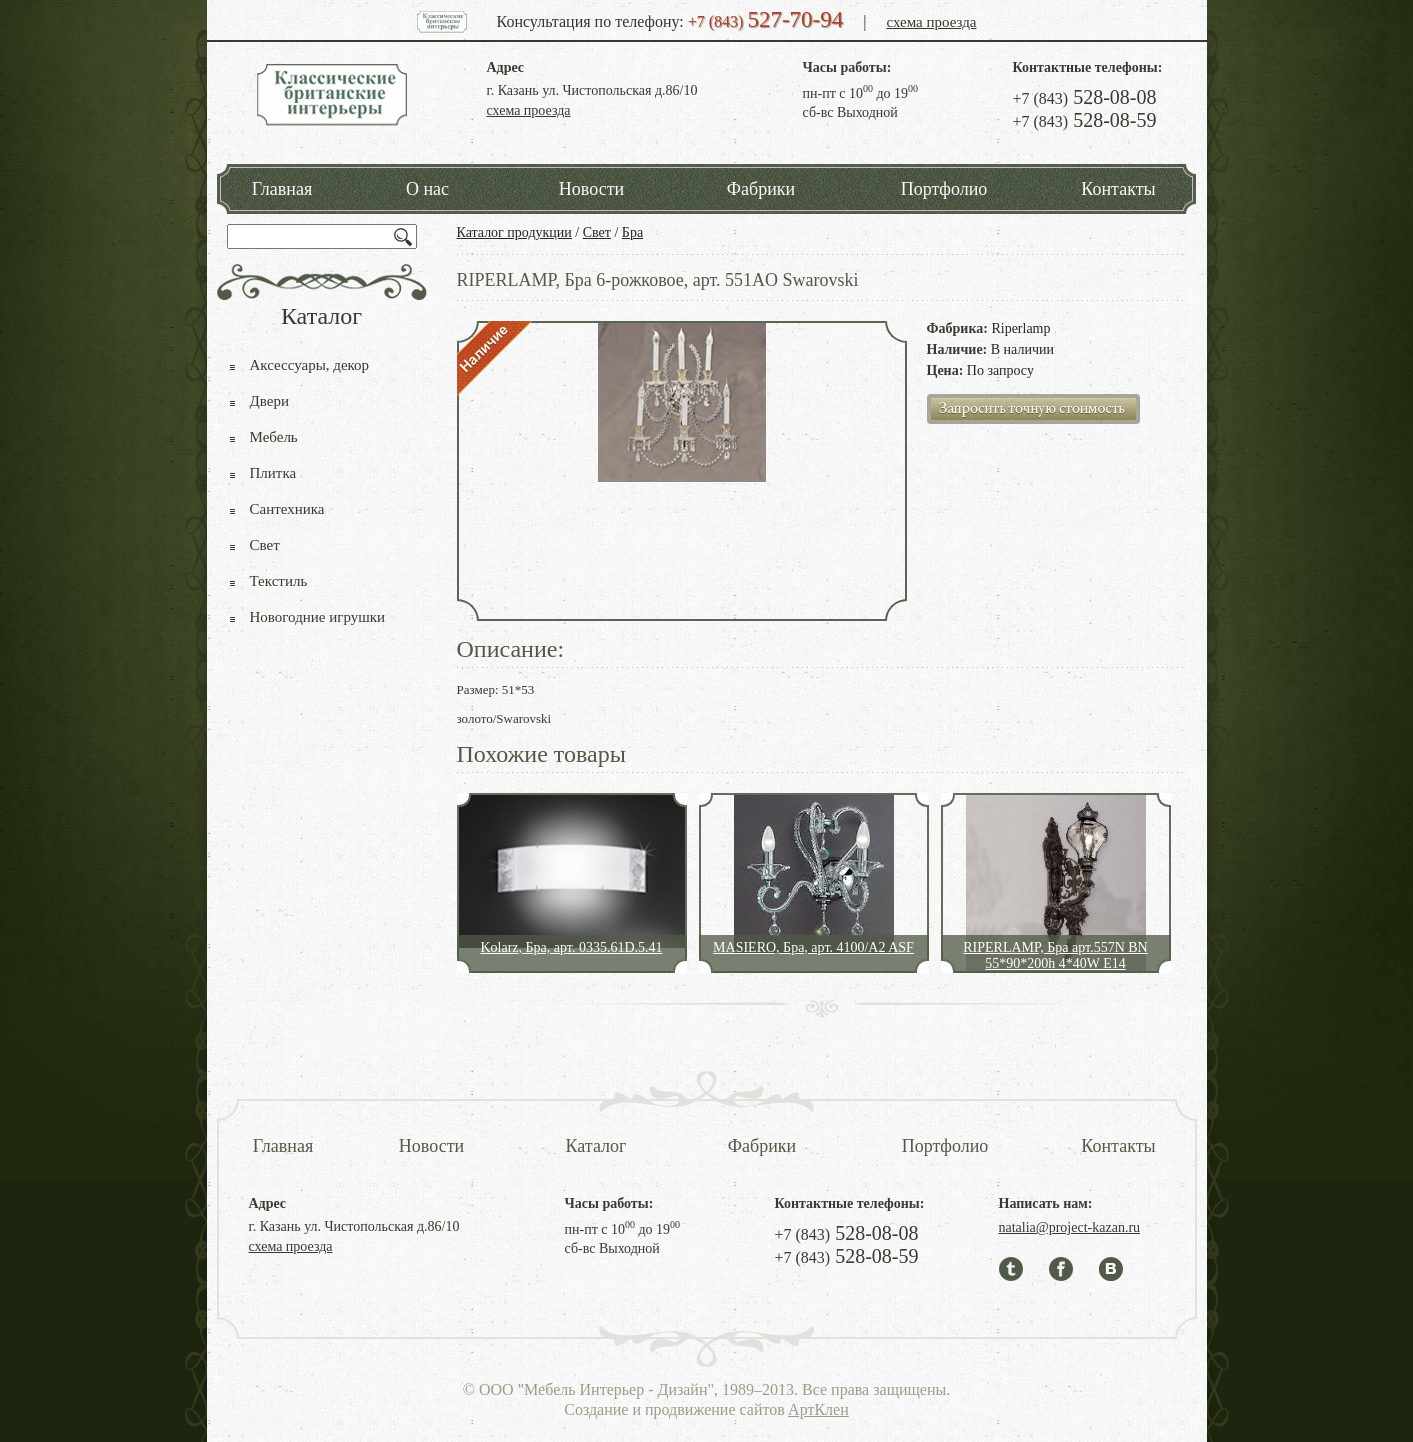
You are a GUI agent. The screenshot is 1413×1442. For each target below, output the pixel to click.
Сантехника (287, 509)
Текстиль (279, 581)
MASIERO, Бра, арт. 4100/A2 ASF (813, 947)
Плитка (273, 473)
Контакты (1118, 189)
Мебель (274, 437)
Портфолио (944, 189)
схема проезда (931, 22)
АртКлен (818, 1409)
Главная (282, 189)
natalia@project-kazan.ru (1070, 1227)
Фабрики (761, 189)
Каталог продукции (514, 232)
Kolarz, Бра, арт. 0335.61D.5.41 (571, 947)
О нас (427, 189)
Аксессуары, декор (310, 365)
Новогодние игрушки (318, 617)
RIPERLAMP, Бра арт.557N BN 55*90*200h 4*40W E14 (1055, 955)
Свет (597, 232)
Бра (632, 232)
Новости (591, 189)
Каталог (596, 1146)
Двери (269, 401)
